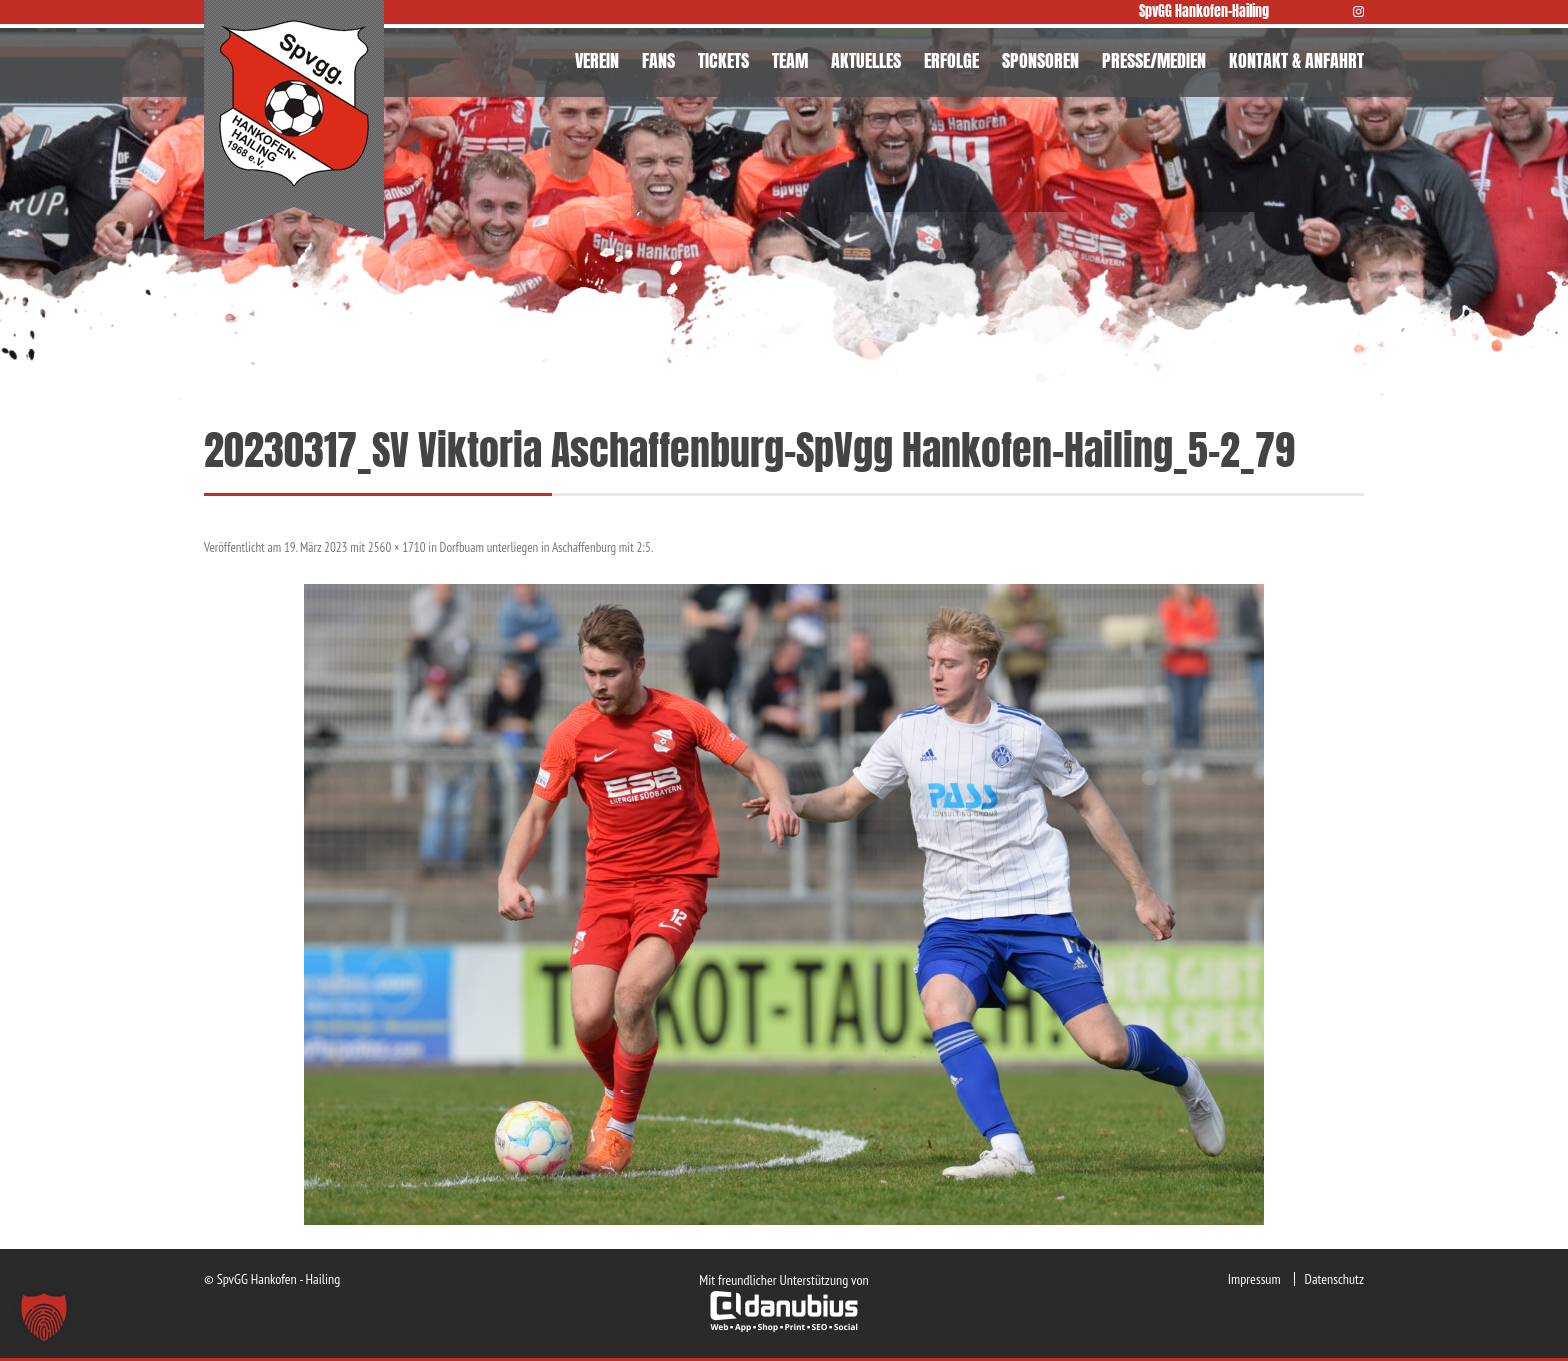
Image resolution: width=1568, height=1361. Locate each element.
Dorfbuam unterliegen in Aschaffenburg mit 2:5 (545, 547)
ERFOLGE (951, 60)
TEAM (790, 60)
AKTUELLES (866, 60)
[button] (44, 1317)
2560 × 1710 (397, 547)
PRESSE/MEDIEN (1154, 60)
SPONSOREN (1040, 60)
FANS (658, 60)
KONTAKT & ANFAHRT (1296, 60)
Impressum (1254, 1279)
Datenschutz (1334, 1279)
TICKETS (723, 60)
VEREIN (597, 60)
